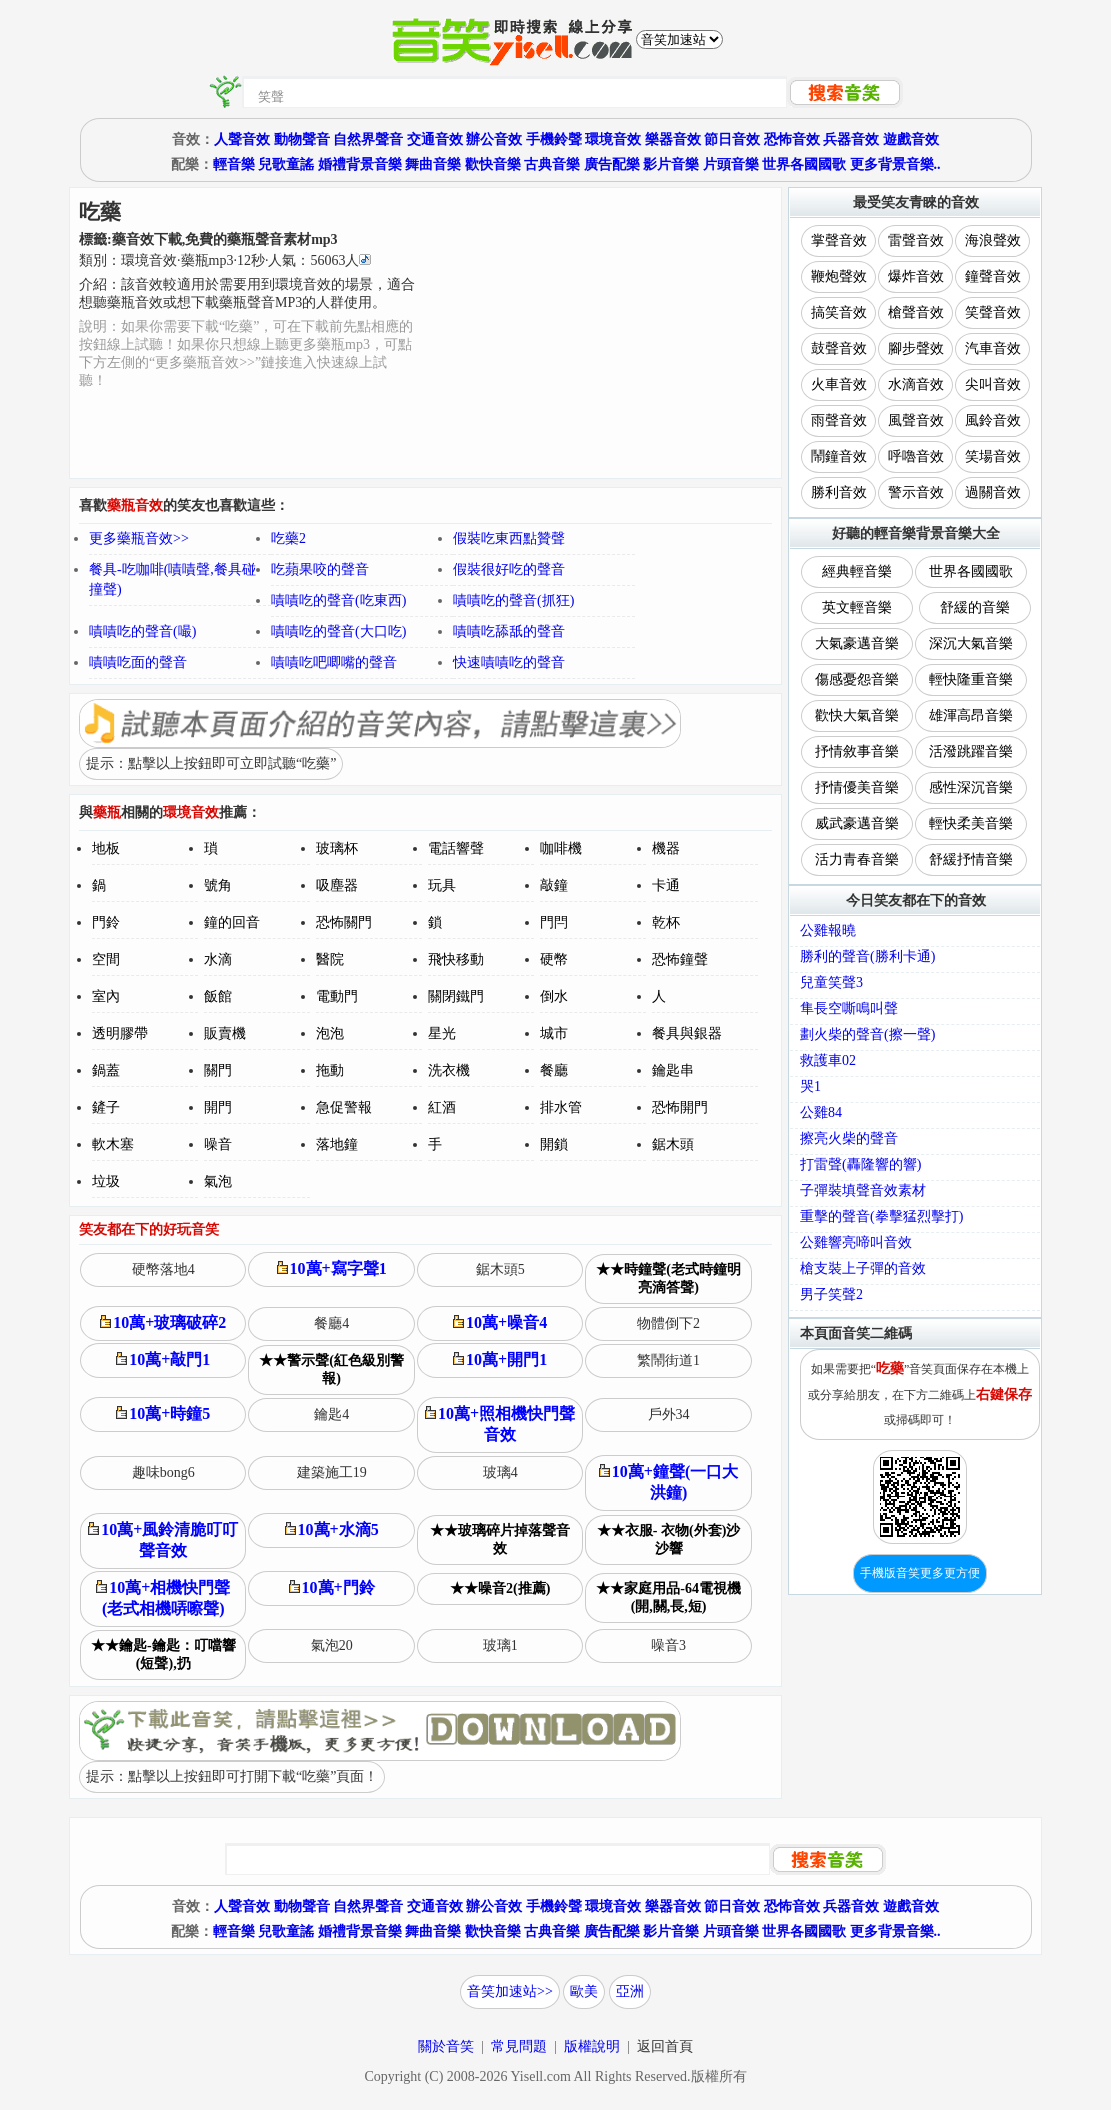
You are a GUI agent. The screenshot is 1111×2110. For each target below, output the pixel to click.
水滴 (218, 959)
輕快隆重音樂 (971, 679)
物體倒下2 (668, 1323)
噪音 (218, 1144)
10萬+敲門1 (163, 1359)
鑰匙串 (673, 1070)
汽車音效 (993, 348)
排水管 (561, 1107)
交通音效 (435, 139)
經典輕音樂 (857, 571)
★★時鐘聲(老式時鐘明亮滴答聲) (668, 1278)
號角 (218, 885)
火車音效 (839, 384)
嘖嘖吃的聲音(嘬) (142, 631)
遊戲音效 (911, 139)
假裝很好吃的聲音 (509, 569)
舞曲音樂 (433, 164)
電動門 (337, 996)
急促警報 (344, 1107)
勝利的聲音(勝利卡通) (867, 956)
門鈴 (106, 922)
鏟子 (106, 1107)
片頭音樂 (731, 164)
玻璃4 (500, 1472)
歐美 (584, 1991)
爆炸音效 (916, 276)
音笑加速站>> (510, 1991)
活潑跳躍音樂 (971, 751)
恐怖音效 (792, 139)
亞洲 (630, 1991)
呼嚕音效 (916, 456)
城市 (554, 1033)
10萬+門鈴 (332, 1587)
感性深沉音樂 (971, 787)
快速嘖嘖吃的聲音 (509, 662)
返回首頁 (665, 2046)
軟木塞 (113, 1144)
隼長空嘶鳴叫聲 (849, 1008)
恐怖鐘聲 (680, 959)
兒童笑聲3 (831, 982)
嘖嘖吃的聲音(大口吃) (338, 631)
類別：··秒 (225, 260)
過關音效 (993, 492)
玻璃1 (500, 1645)
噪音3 (668, 1645)
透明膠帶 (120, 1033)
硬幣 (554, 959)
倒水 (554, 996)
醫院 (330, 959)
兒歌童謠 (286, 164)
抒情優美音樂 (857, 787)
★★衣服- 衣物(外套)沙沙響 (669, 1539)
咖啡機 (561, 848)
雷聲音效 (916, 240)
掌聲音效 (839, 240)
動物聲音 (302, 139)
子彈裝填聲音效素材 (863, 1190)
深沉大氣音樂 (971, 643)
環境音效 (613, 139)
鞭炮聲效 (839, 276)
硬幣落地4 (163, 1269)
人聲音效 (242, 139)
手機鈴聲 (554, 139)
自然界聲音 (368, 139)
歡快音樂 (493, 164)
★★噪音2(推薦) (500, 1588)
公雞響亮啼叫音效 (856, 1242)
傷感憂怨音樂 (857, 679)
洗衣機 (449, 1070)
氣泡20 (332, 1645)
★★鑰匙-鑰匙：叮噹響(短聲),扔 (163, 1654)
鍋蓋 (106, 1070)
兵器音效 (851, 139)
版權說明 (592, 2046)
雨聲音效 (839, 420)
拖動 (330, 1070)
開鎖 (554, 1144)
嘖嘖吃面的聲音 (138, 662)
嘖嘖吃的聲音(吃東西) (338, 600)
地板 (106, 848)
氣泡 (218, 1181)
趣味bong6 (163, 1472)
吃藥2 (288, 538)
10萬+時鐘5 (163, 1413)
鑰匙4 (331, 1414)
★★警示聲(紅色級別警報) (331, 1369)
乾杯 (666, 922)
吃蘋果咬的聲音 (320, 569)
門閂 (554, 922)
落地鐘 (337, 1144)
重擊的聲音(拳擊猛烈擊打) (881, 1216)
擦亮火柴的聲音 (849, 1138)
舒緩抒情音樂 (971, 859)
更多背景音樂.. (895, 164)
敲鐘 (554, 885)
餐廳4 (331, 1323)
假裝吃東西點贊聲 (509, 538)
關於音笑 (446, 2046)
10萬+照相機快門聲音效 (500, 1424)
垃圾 (106, 1181)
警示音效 (916, 492)
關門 (218, 1070)
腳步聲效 (916, 348)
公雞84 (821, 1112)
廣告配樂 (612, 164)
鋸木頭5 (500, 1269)
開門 (218, 1107)
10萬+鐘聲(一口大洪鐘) (668, 1482)
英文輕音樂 (857, 607)
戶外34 (669, 1414)
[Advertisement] (599, 333)
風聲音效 (916, 420)
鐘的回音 (232, 922)
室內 (106, 996)
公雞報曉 (828, 930)
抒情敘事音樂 (857, 751)
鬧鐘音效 (839, 456)
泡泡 (330, 1033)
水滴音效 (916, 384)
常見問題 (519, 2046)
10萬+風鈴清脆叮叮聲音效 (163, 1540)
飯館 (218, 996)
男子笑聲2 (831, 1294)
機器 (666, 848)
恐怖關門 (344, 922)
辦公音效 (494, 139)
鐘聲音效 (993, 276)
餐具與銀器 (687, 1033)
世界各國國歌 (804, 164)
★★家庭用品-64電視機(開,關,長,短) (668, 1597)
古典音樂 (552, 164)
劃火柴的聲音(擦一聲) (867, 1034)
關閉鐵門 (456, 996)
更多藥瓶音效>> (139, 538)
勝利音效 (839, 492)
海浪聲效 (993, 240)
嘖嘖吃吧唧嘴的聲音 (334, 662)
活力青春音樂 (857, 859)
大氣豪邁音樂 (857, 643)
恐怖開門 (680, 1107)
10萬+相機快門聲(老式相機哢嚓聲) (163, 1598)
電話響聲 (456, 848)
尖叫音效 (993, 384)
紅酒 (442, 1107)
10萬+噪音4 (500, 1322)
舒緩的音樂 (975, 607)
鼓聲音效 (839, 348)
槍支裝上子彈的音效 (863, 1268)
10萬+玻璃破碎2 (163, 1322)
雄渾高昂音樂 (971, 715)
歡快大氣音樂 (857, 715)
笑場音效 (993, 456)
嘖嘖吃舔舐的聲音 (509, 631)
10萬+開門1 (500, 1359)
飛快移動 (456, 959)
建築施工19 (332, 1472)
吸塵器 (337, 885)
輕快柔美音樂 (971, 823)
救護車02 (828, 1060)
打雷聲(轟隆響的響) (860, 1164)
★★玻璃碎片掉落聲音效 (500, 1539)
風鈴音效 (993, 420)
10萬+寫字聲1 (332, 1268)
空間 (106, 959)
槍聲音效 (916, 312)
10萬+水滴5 (332, 1529)
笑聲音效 (993, 312)
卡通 (666, 885)
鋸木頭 (673, 1144)
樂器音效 (673, 139)
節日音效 (732, 139)
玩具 (442, 885)
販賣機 (225, 1033)
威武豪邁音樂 (857, 823)
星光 (442, 1033)
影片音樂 (671, 164)
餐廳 (554, 1070)
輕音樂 (234, 164)
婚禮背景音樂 (360, 164)
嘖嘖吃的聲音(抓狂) (513, 600)
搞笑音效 (839, 312)
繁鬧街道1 (668, 1360)
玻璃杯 (337, 848)
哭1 (810, 1086)
